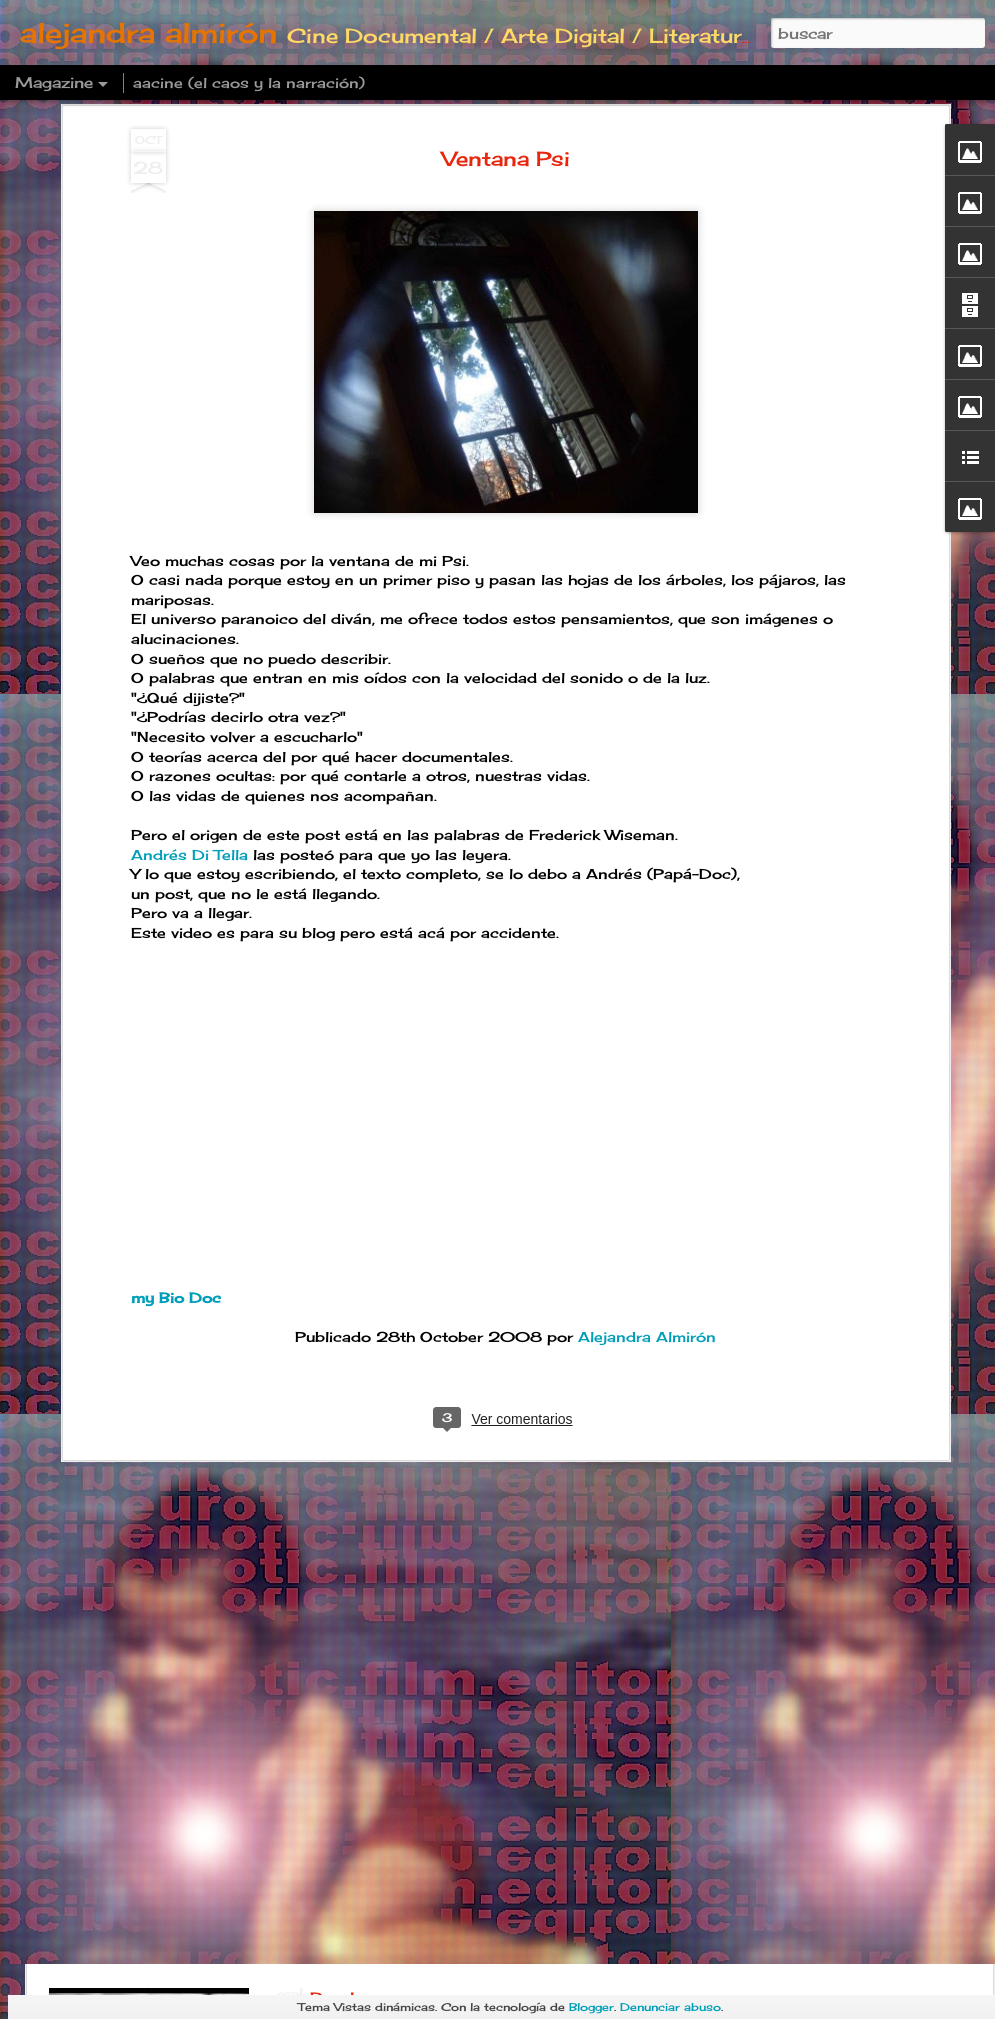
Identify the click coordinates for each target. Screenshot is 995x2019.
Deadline (347, 1771)
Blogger (591, 2007)
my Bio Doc (176, 1069)
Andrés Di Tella (189, 626)
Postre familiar (374, 1544)
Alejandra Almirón (647, 1108)
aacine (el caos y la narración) (249, 82)
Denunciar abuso (670, 2007)
